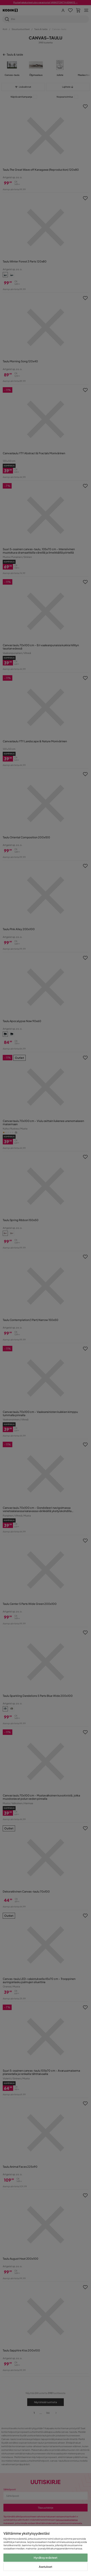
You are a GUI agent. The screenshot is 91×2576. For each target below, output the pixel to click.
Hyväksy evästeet (45, 2557)
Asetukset (45, 2566)
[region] (45, 2551)
